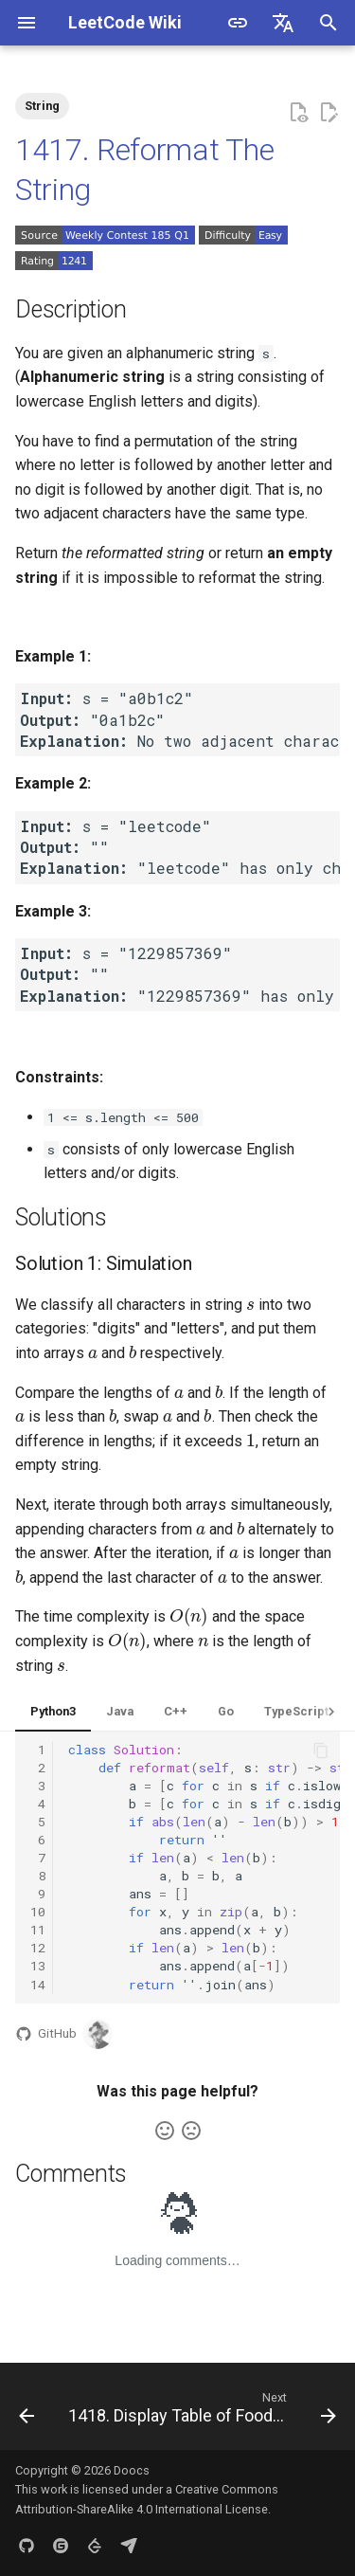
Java (119, 1711)
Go (226, 1711)
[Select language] (283, 23)
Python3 (53, 1711)
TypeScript (296, 1711)
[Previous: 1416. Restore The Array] (26, 2412)
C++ (175, 1711)
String (42, 106)
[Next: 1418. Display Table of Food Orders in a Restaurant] (200, 2412)
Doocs (132, 2470)
